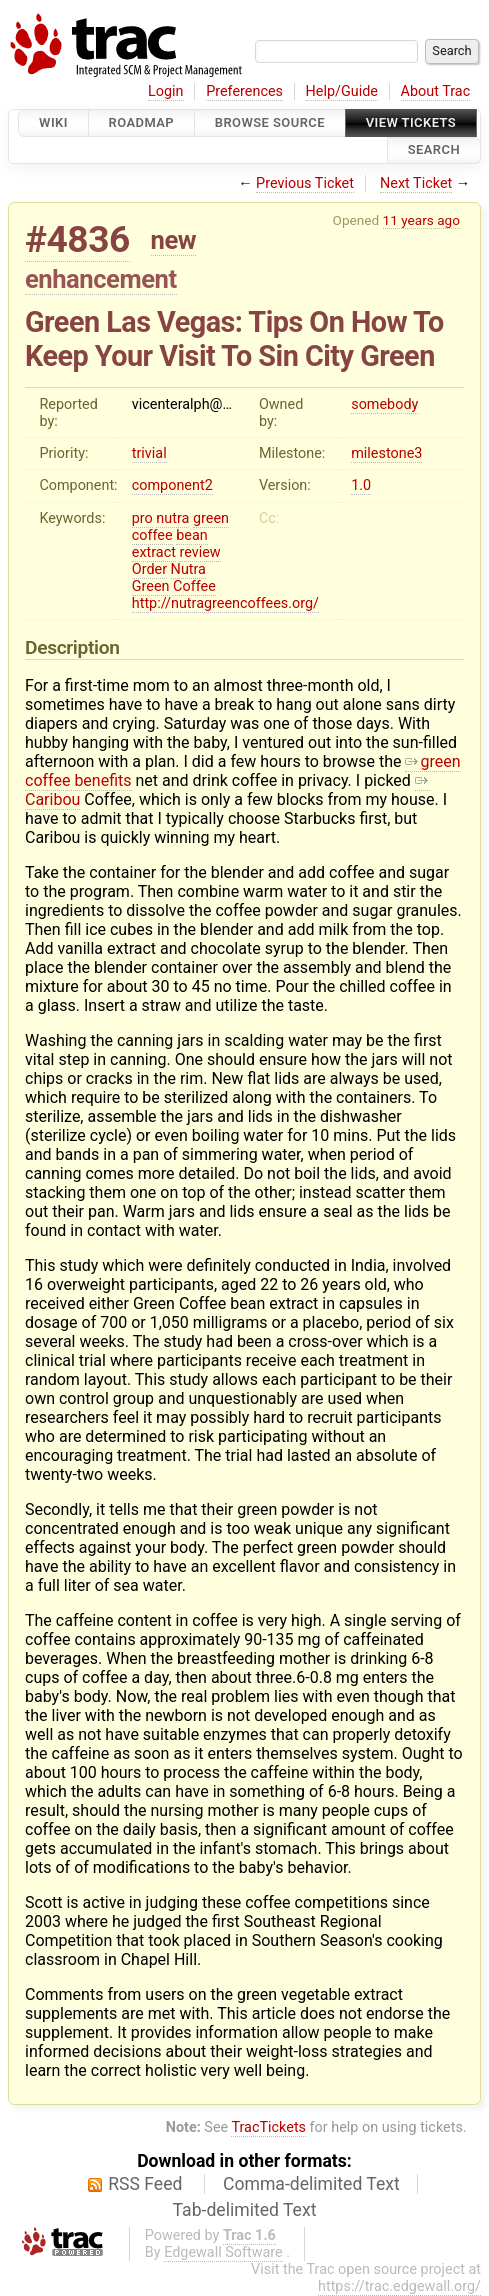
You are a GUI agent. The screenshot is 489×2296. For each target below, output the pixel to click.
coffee (152, 535)
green (211, 518)
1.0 (361, 485)
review (199, 552)
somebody (384, 404)
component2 (172, 485)
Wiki (53, 122)
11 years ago (421, 220)
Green (151, 586)
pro (142, 518)
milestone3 (386, 453)
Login (166, 91)
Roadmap (142, 122)
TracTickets (268, 2127)
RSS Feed (145, 2184)
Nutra (188, 569)
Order (149, 569)
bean (192, 535)
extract (154, 552)
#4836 (77, 239)
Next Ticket (416, 183)
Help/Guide (342, 91)
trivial (149, 453)
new (174, 240)
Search (434, 150)
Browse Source (270, 122)
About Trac (436, 91)
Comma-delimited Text (311, 2184)
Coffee (194, 586)
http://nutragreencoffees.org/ (225, 603)
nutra (172, 518)
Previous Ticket (305, 183)
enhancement (101, 279)
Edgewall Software (223, 2252)
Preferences (244, 91)
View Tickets (411, 122)
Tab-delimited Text (245, 2210)
